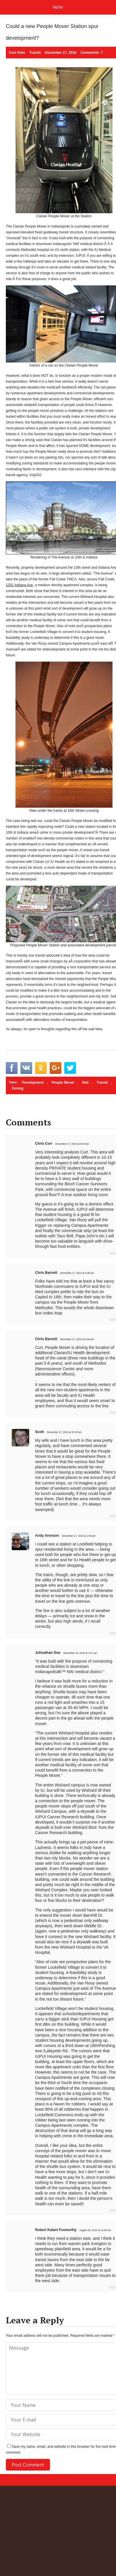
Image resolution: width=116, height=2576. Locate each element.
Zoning (17, 1088)
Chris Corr (43, 1144)
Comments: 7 (92, 53)
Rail (85, 1082)
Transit (35, 53)
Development (33, 1082)
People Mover (62, 1082)
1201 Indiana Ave (19, 585)
